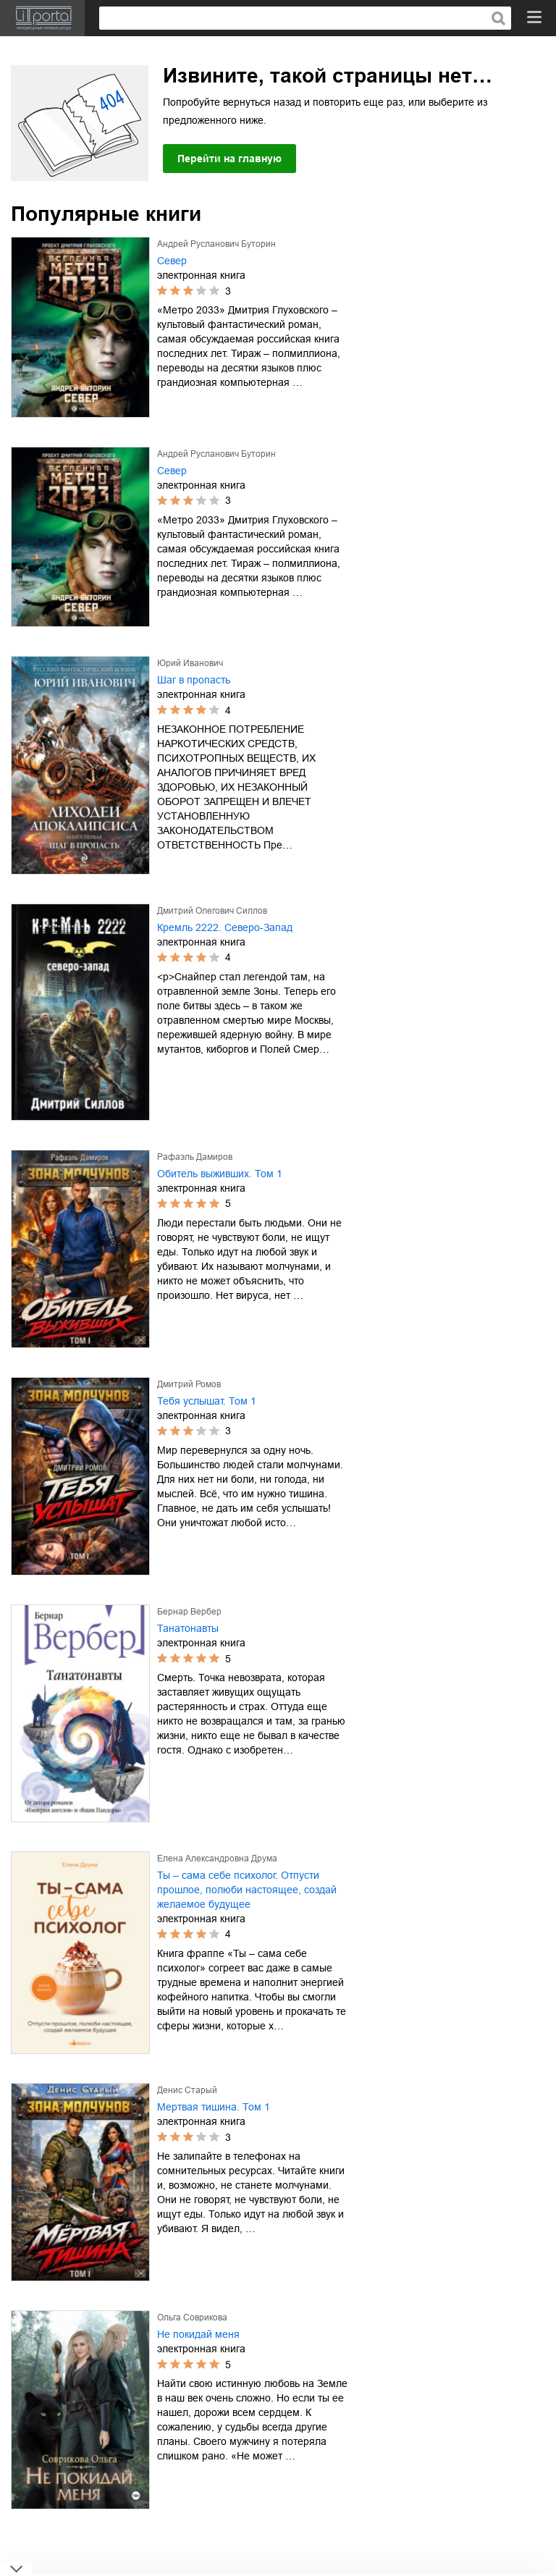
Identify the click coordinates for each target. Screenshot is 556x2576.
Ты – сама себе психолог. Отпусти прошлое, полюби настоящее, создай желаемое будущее (247, 1889)
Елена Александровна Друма (217, 1858)
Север (172, 260)
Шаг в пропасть (193, 680)
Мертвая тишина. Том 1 (213, 2107)
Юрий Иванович (190, 663)
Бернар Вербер (189, 1612)
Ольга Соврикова (192, 2317)
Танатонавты (188, 1628)
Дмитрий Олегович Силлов (212, 911)
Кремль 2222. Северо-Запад (224, 927)
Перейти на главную (229, 158)
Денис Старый (187, 2090)
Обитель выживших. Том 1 (219, 1173)
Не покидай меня (198, 2334)
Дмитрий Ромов (189, 1384)
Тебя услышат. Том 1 (206, 1401)
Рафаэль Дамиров (194, 1157)
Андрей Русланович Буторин (216, 244)
